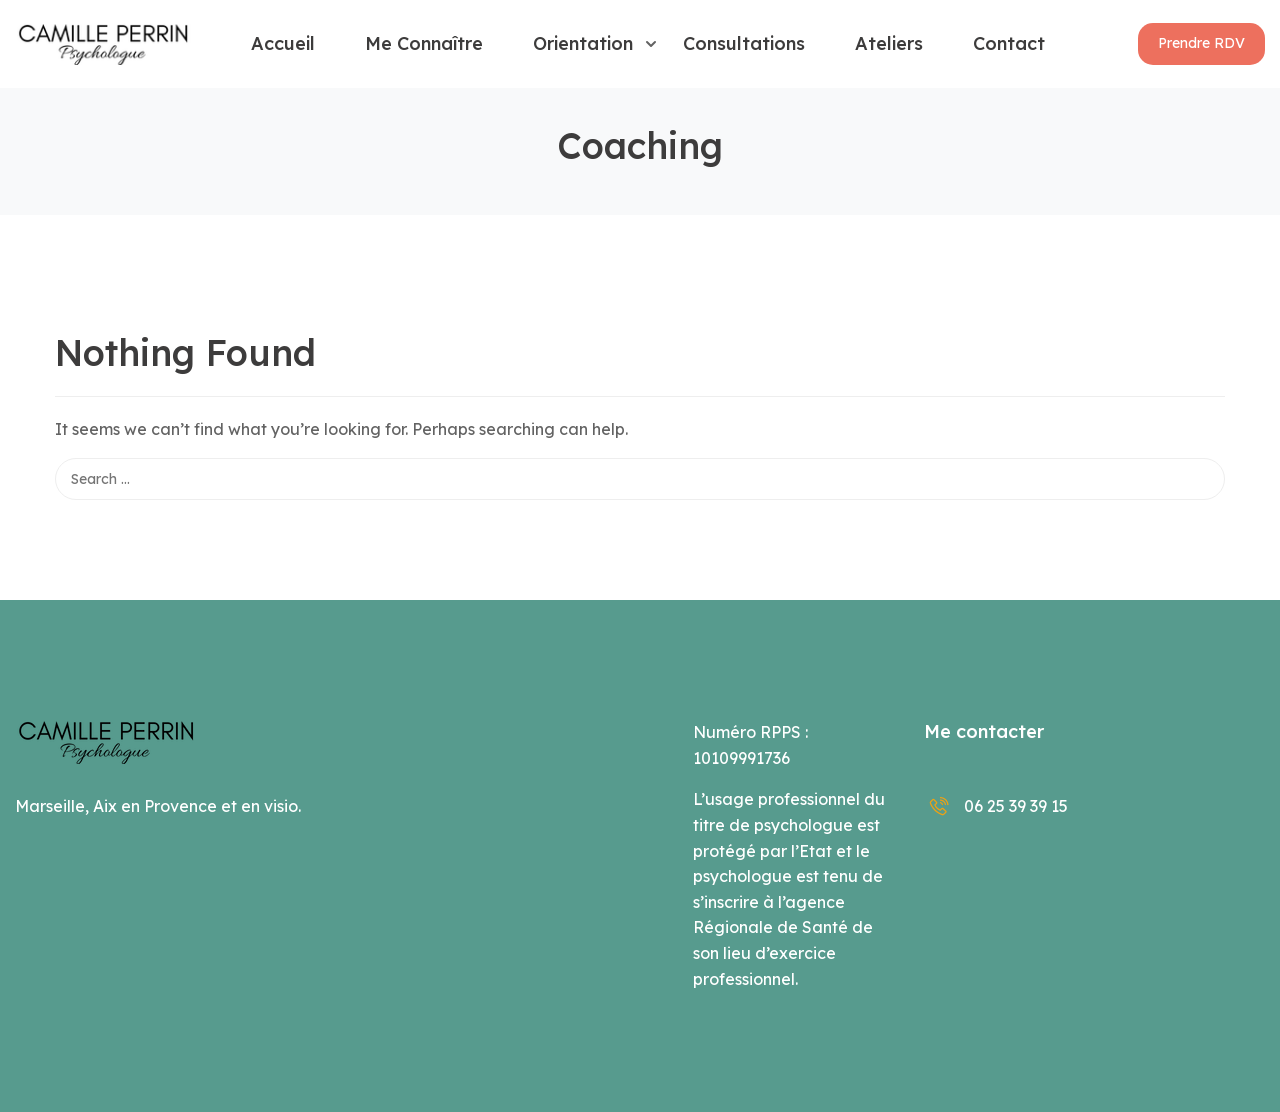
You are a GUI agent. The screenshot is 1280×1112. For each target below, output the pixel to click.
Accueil (283, 43)
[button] (1201, 43)
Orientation (583, 43)
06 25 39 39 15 (996, 806)
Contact (1009, 43)
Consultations (744, 43)
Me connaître (424, 43)
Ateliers (889, 43)
